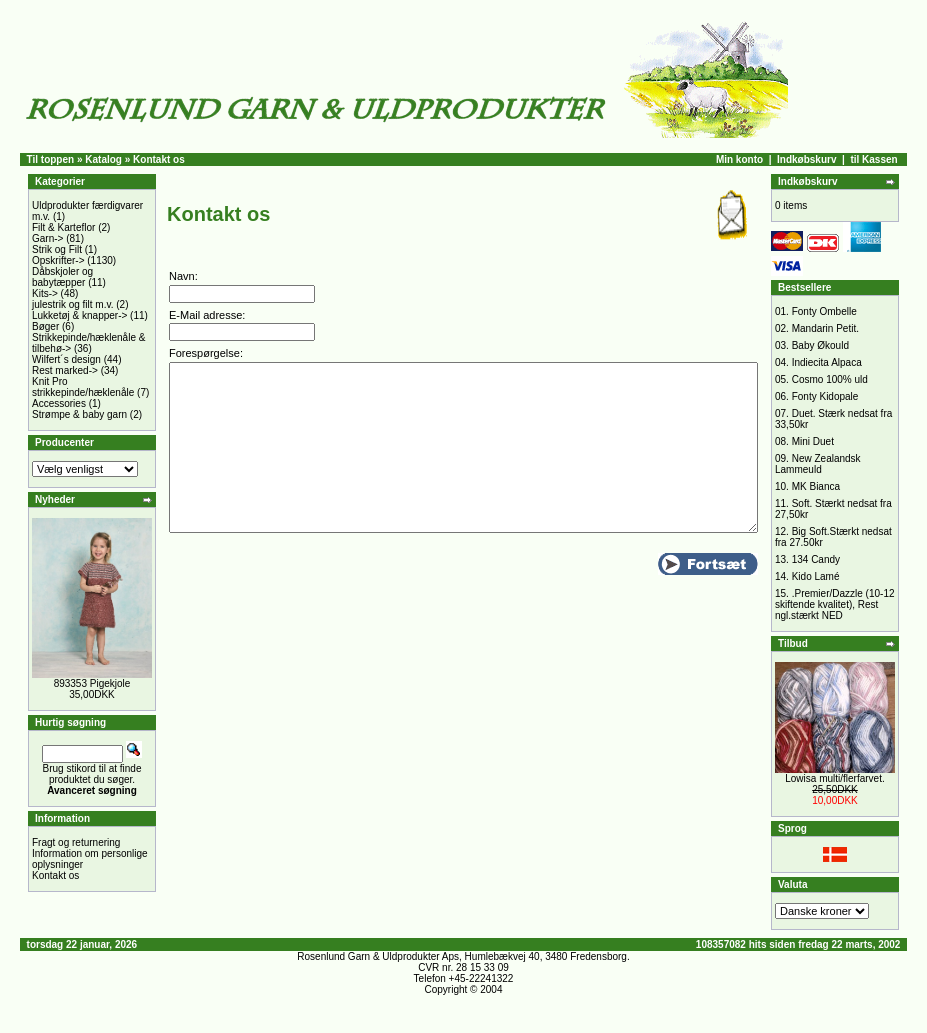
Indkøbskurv (806, 159)
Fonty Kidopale (825, 396)
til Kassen (873, 159)
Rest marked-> (65, 370)
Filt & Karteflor (63, 227)
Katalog (103, 159)
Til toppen (51, 159)
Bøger (45, 326)
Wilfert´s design (66, 359)
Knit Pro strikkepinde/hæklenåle (83, 387)
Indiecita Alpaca (827, 362)
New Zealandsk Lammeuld (818, 464)
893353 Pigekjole (92, 683)
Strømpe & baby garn (79, 414)
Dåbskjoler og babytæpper (62, 277)
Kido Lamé (816, 576)
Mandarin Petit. (825, 328)
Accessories (59, 403)
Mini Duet (813, 441)
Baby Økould (820, 345)
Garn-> (47, 238)
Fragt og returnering (76, 842)
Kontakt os (55, 875)
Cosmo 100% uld (830, 379)
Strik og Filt (57, 249)
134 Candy (816, 559)
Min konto (739, 159)
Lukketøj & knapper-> (79, 315)
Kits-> (45, 293)
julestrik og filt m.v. (73, 304)
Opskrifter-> (58, 260)
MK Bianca (816, 486)
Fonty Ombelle (824, 311)
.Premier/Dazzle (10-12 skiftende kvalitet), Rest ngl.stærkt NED (835, 604)
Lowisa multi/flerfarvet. (834, 778)
